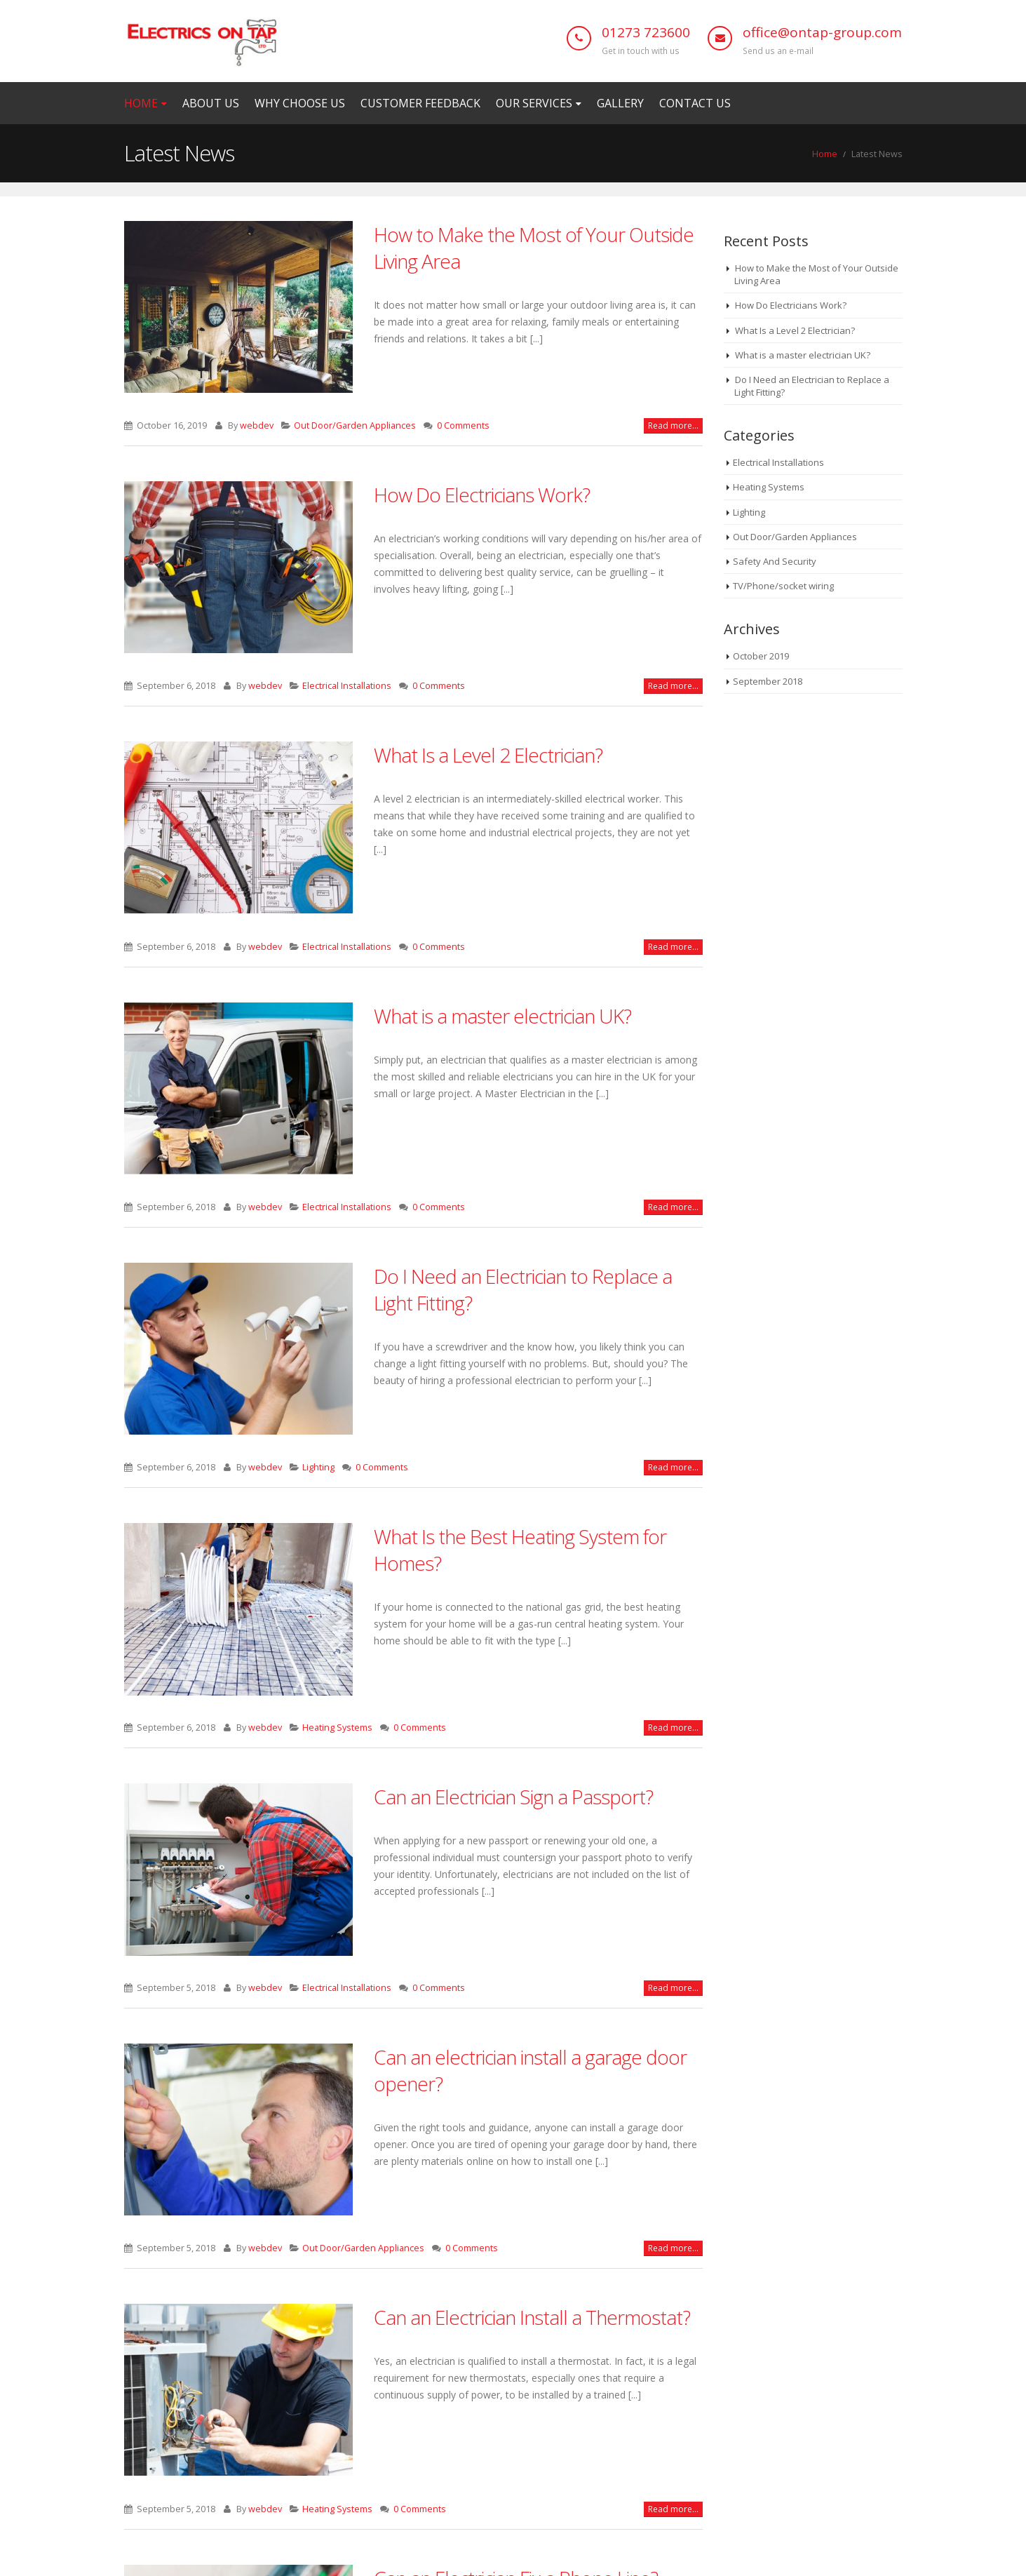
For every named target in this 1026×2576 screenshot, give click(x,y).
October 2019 (761, 656)
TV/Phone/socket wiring (783, 585)
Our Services (534, 103)
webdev (257, 425)
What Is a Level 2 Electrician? (488, 755)
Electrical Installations (346, 686)
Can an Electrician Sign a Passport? (513, 1796)
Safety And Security (774, 561)
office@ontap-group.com (822, 32)
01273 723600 (646, 32)
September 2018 (767, 681)
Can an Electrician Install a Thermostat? (532, 2317)
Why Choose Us (300, 103)
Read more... (673, 425)
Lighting (318, 1467)
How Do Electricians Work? (482, 494)
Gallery (620, 103)
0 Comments (463, 425)
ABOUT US (210, 103)
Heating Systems (337, 1727)
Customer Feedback (420, 103)
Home (141, 103)
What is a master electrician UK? (502, 1015)
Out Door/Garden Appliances (355, 425)
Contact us (695, 103)
